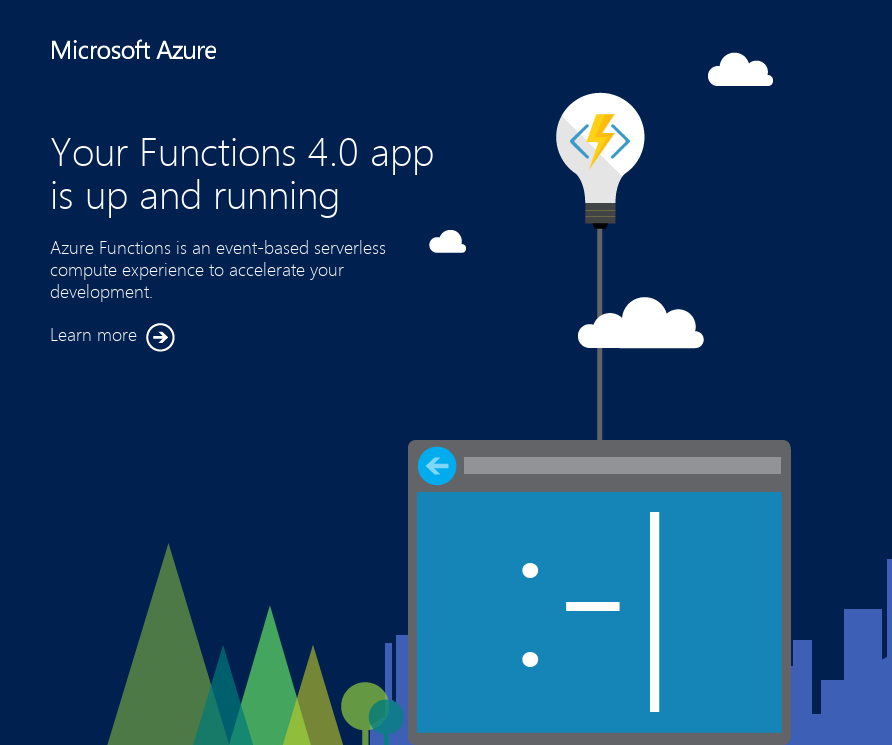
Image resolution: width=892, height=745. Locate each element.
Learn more (112, 337)
